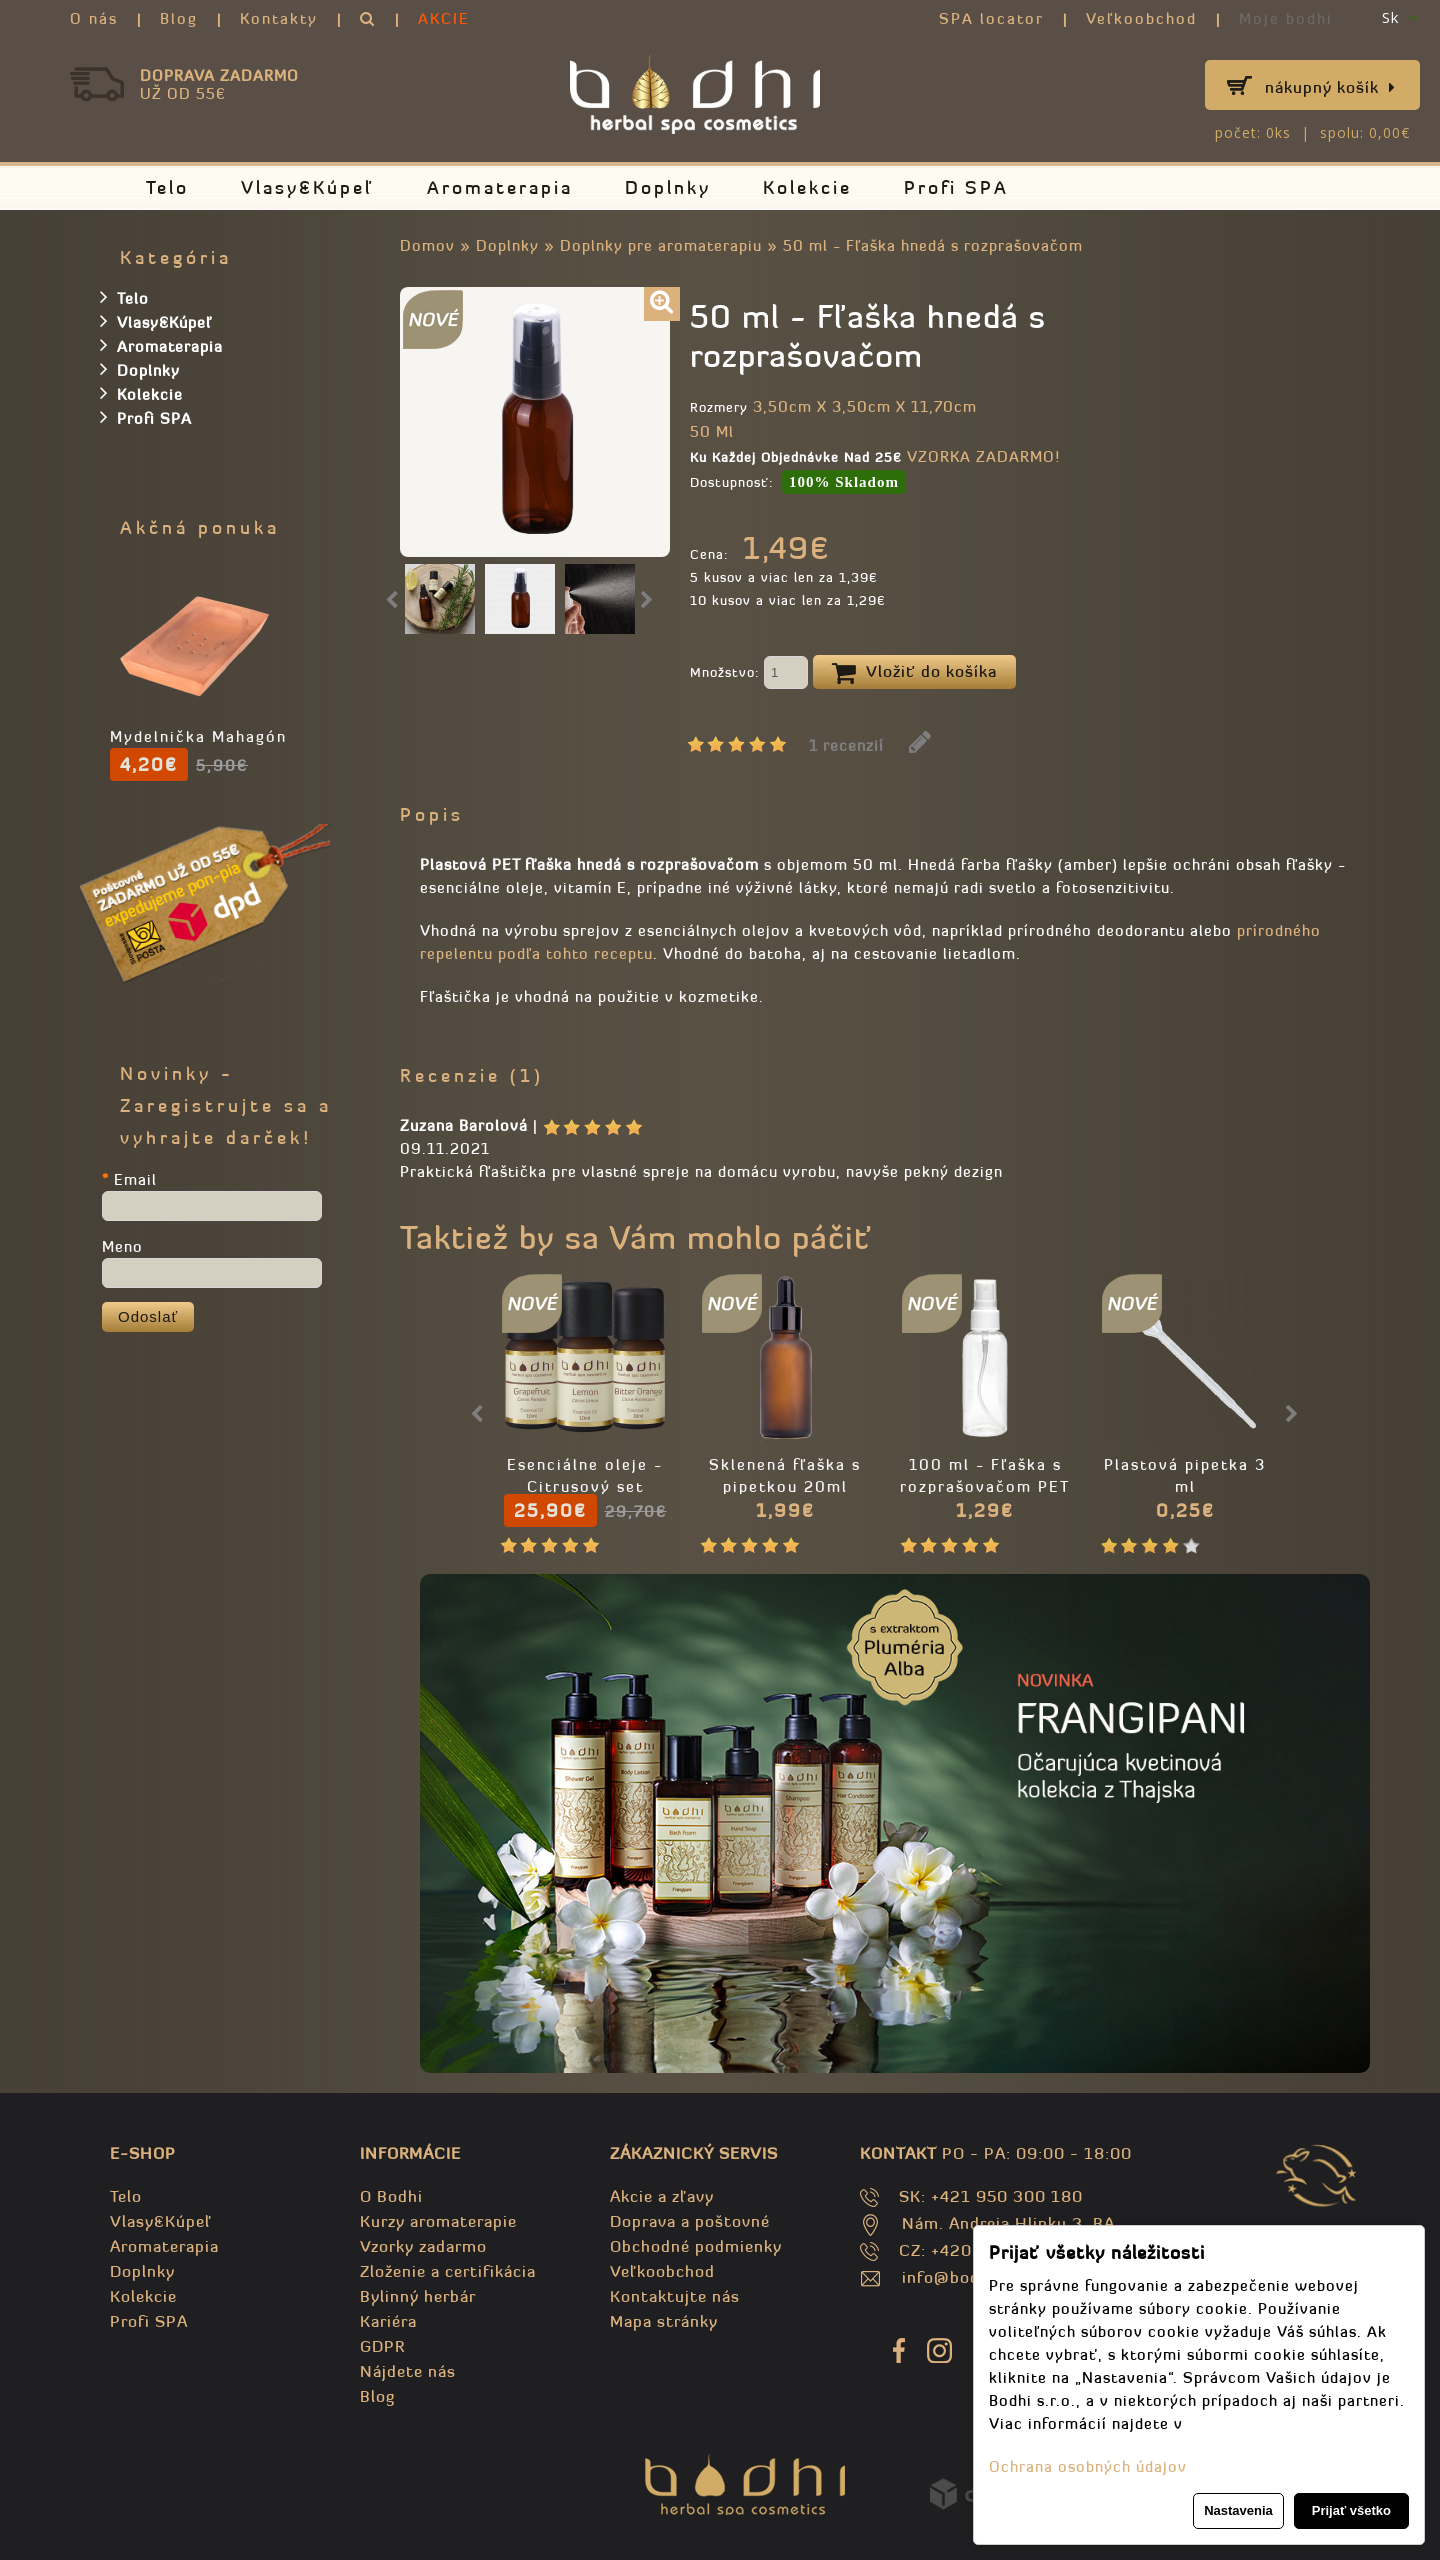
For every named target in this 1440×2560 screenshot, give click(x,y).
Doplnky (668, 187)
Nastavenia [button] (1238, 2510)
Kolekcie (807, 187)
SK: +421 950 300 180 (991, 2196)
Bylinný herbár (418, 2296)
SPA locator (991, 18)
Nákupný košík (1330, 87)
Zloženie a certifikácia (448, 2271)
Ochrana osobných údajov (1088, 2466)
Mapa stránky (664, 2321)
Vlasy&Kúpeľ (308, 187)
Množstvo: (749, 674)
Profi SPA (956, 187)
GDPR (382, 2346)
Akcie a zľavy (662, 2196)
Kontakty (279, 18)
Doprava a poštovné (690, 2221)
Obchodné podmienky (696, 2246)
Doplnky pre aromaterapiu (661, 245)
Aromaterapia (500, 187)
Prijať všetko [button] (1351, 2510)
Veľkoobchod (1141, 18)
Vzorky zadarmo (423, 2246)
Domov (427, 245)
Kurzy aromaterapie (438, 2221)
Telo (167, 187)
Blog (179, 18)
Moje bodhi (1286, 18)
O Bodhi (391, 2196)
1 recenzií (846, 745)
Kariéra (388, 2321)
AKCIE (444, 18)
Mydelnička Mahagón (198, 736)
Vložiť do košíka (914, 673)
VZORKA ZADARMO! (983, 456)
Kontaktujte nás (675, 2296)
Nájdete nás (408, 2371)
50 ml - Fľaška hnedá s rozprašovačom (933, 245)
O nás (94, 18)
